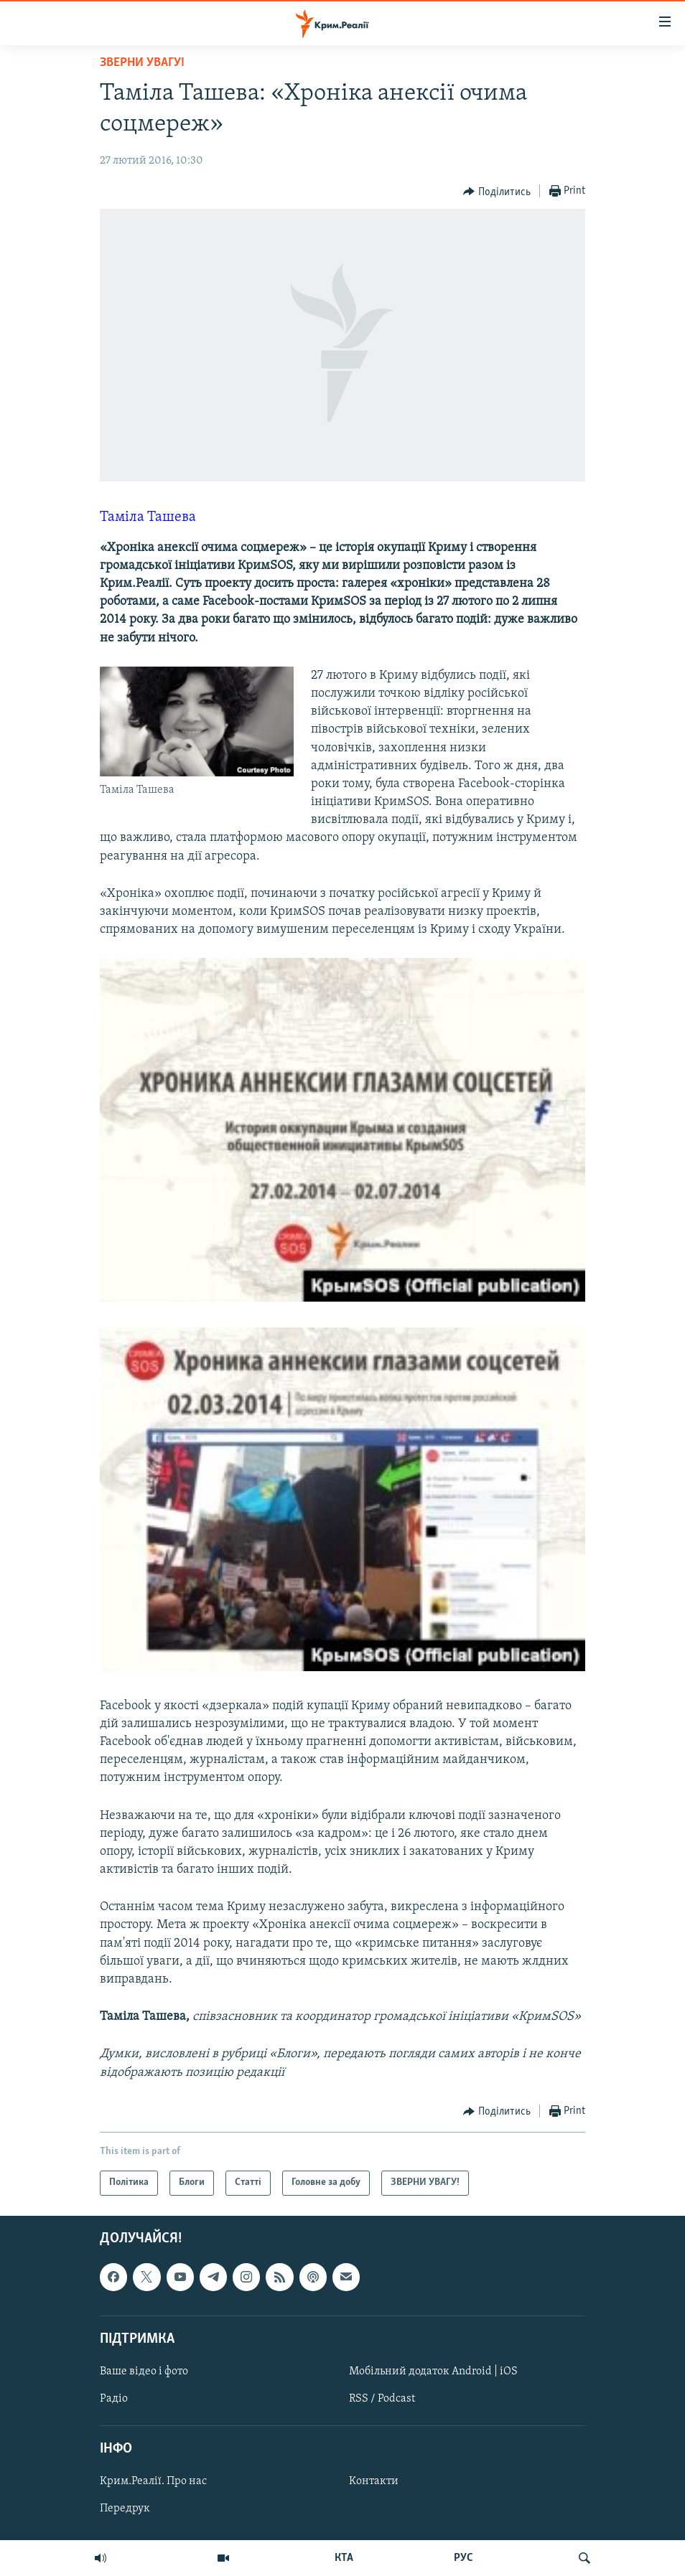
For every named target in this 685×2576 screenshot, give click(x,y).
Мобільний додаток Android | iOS (433, 2371)
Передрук (125, 2508)
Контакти (374, 2481)
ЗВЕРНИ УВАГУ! (142, 63)
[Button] (497, 191)
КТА (344, 2558)
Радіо (114, 2399)
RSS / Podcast (382, 2399)
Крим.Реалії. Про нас (153, 2481)
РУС (463, 2558)
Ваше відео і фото (144, 2371)
